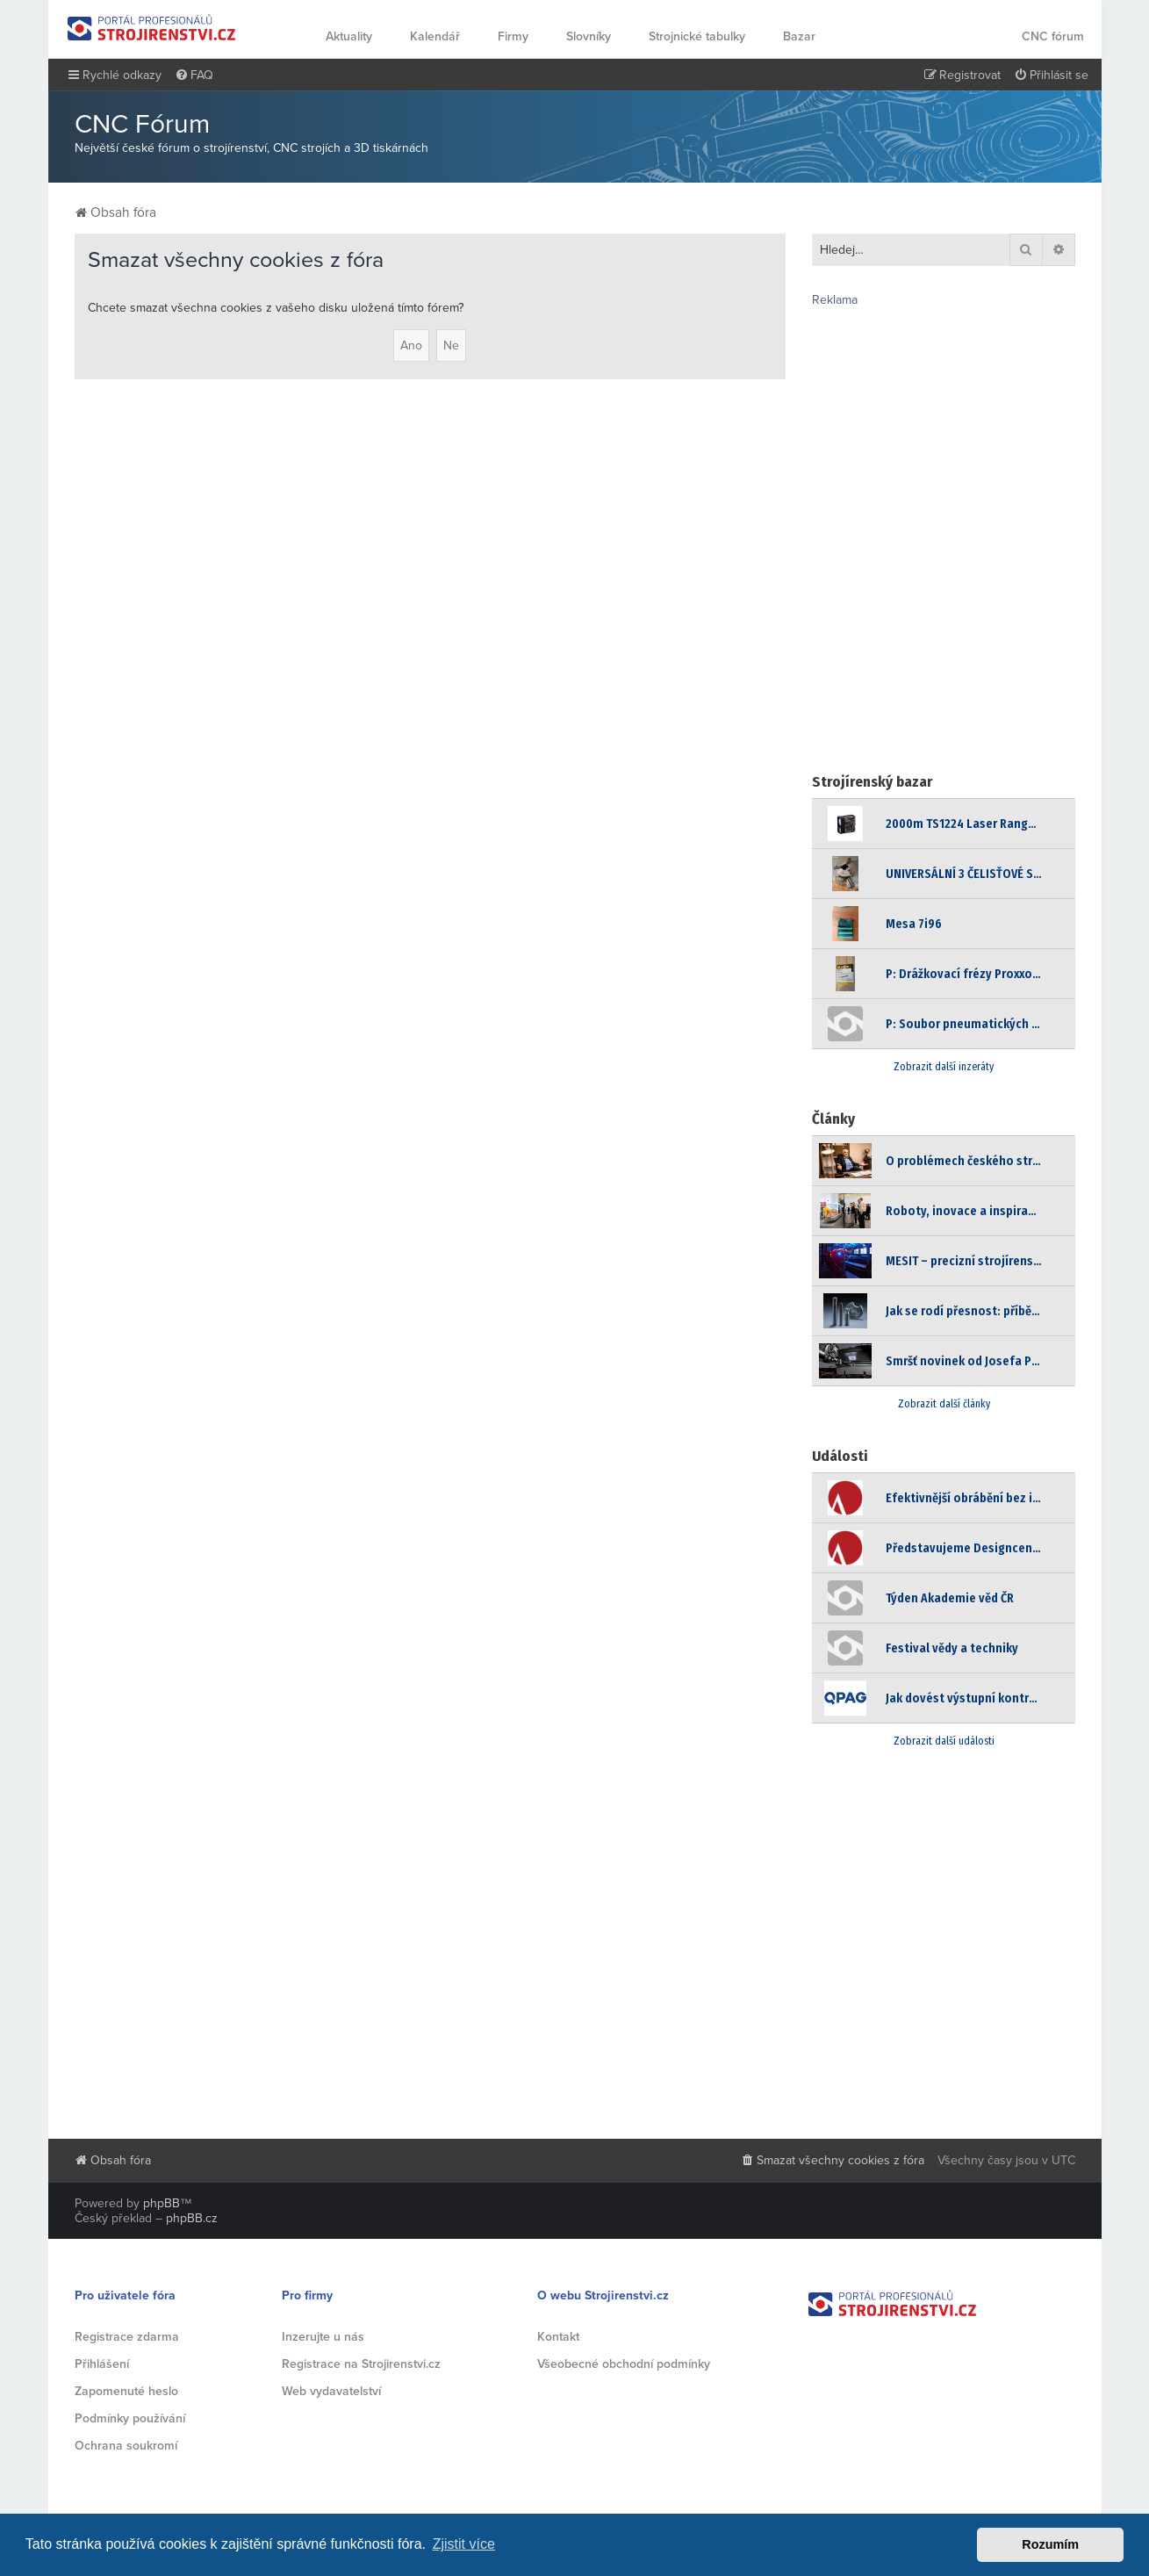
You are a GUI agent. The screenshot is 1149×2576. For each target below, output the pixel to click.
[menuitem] (194, 75)
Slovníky (588, 36)
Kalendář (435, 36)
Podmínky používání (130, 2418)
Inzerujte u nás (323, 2336)
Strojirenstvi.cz (152, 27)
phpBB (161, 2203)
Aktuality (349, 36)
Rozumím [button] (1050, 2544)
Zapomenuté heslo (126, 2391)
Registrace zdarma (127, 2336)
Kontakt (558, 2336)
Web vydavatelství (331, 2391)
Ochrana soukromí (126, 2445)
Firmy (513, 36)
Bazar (799, 36)
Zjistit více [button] (464, 2543)
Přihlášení (102, 2364)
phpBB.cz (192, 2218)
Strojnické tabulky (697, 36)
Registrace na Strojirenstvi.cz (361, 2364)
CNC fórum (1053, 36)
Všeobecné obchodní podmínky (623, 2364)
